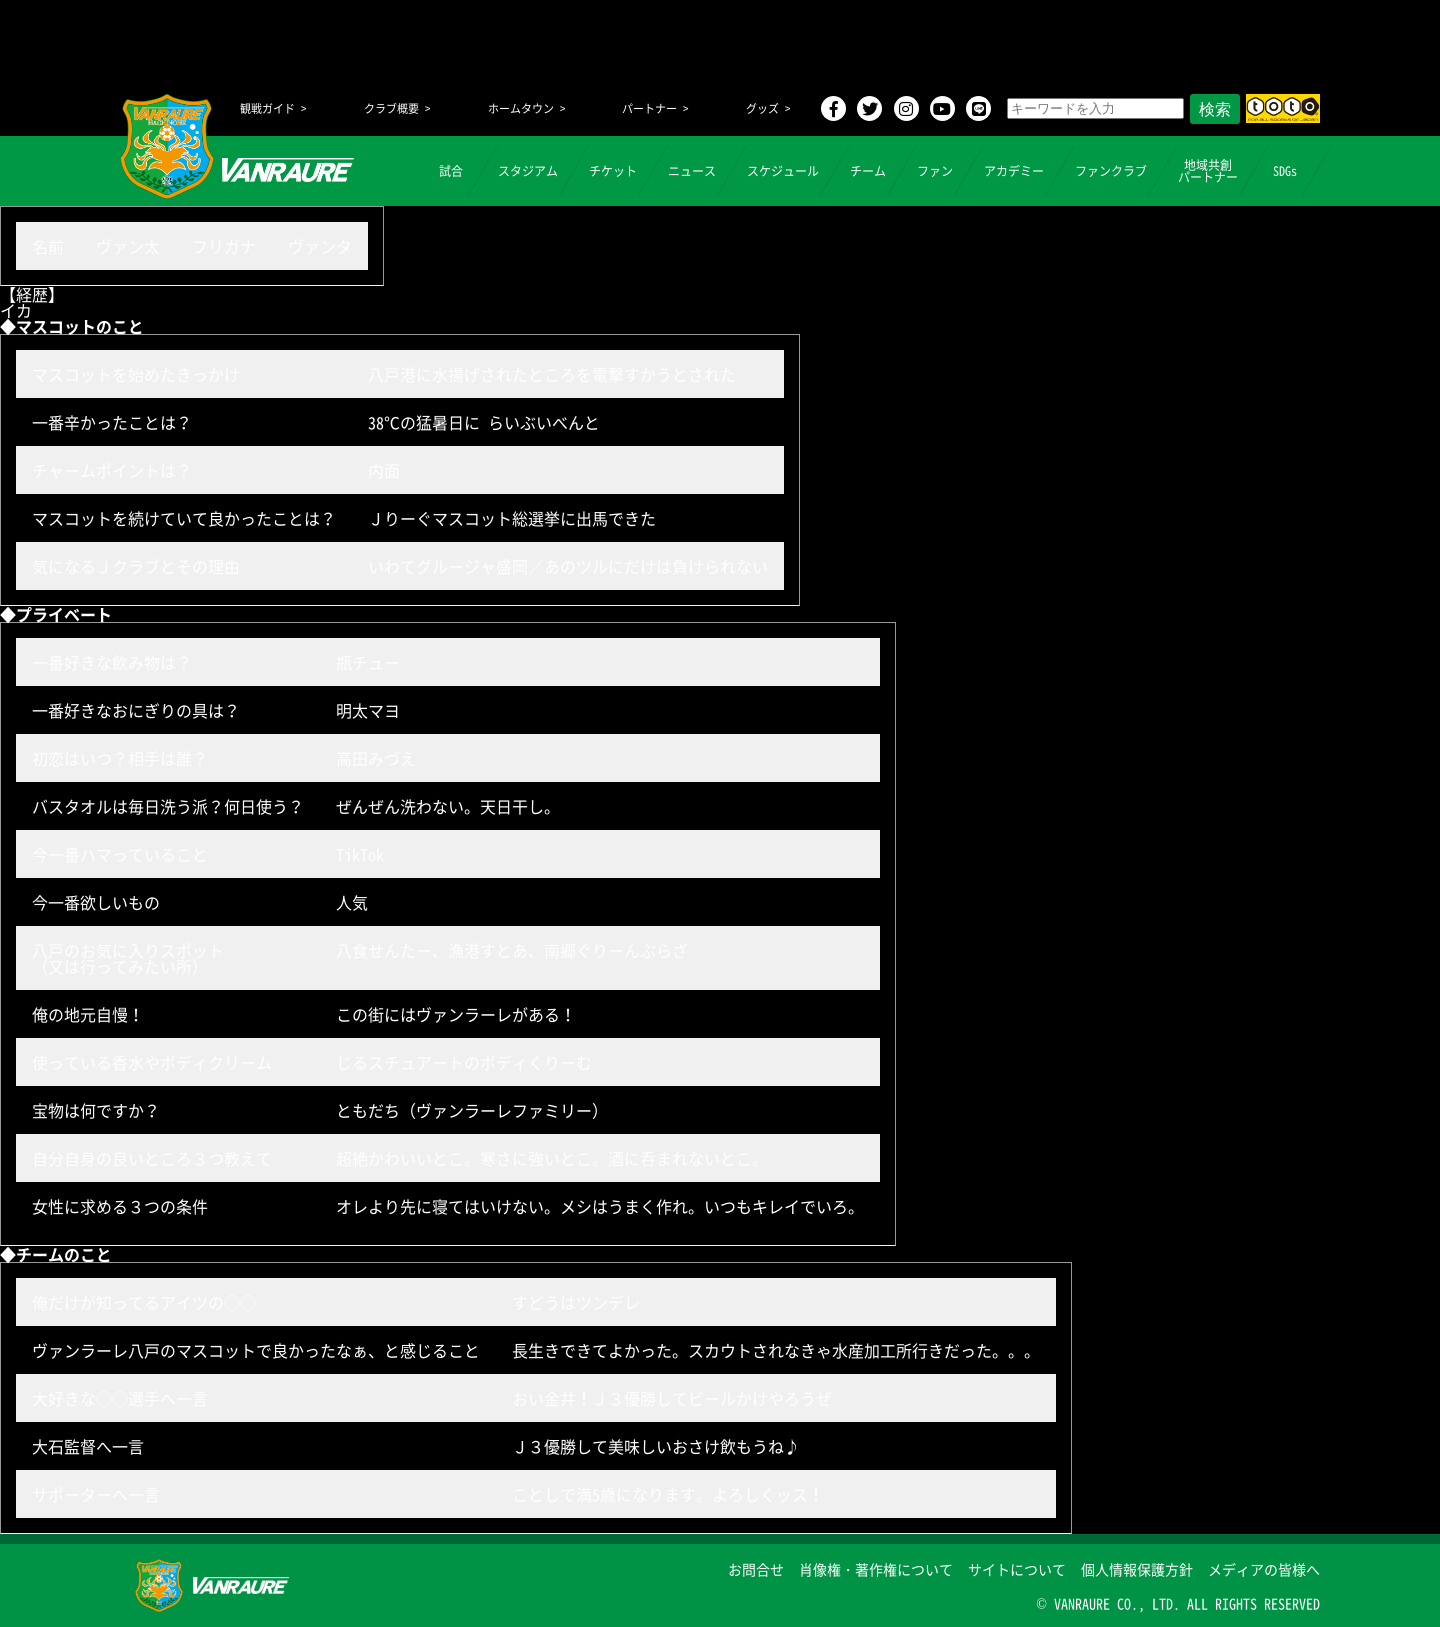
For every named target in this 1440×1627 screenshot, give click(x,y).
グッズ (762, 108)
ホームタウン (521, 108)
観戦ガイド (267, 108)
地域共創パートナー (1208, 171)
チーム (868, 171)
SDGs (1285, 171)
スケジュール (783, 171)
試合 (451, 171)
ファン (935, 171)
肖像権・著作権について (876, 1569)
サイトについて (1017, 1569)
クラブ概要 (391, 108)
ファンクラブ (1111, 171)
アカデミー (1014, 171)
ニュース (692, 171)
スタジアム (528, 171)
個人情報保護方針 (1137, 1569)
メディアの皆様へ (1264, 1569)
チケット (613, 171)
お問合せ (756, 1569)
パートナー (649, 108)
